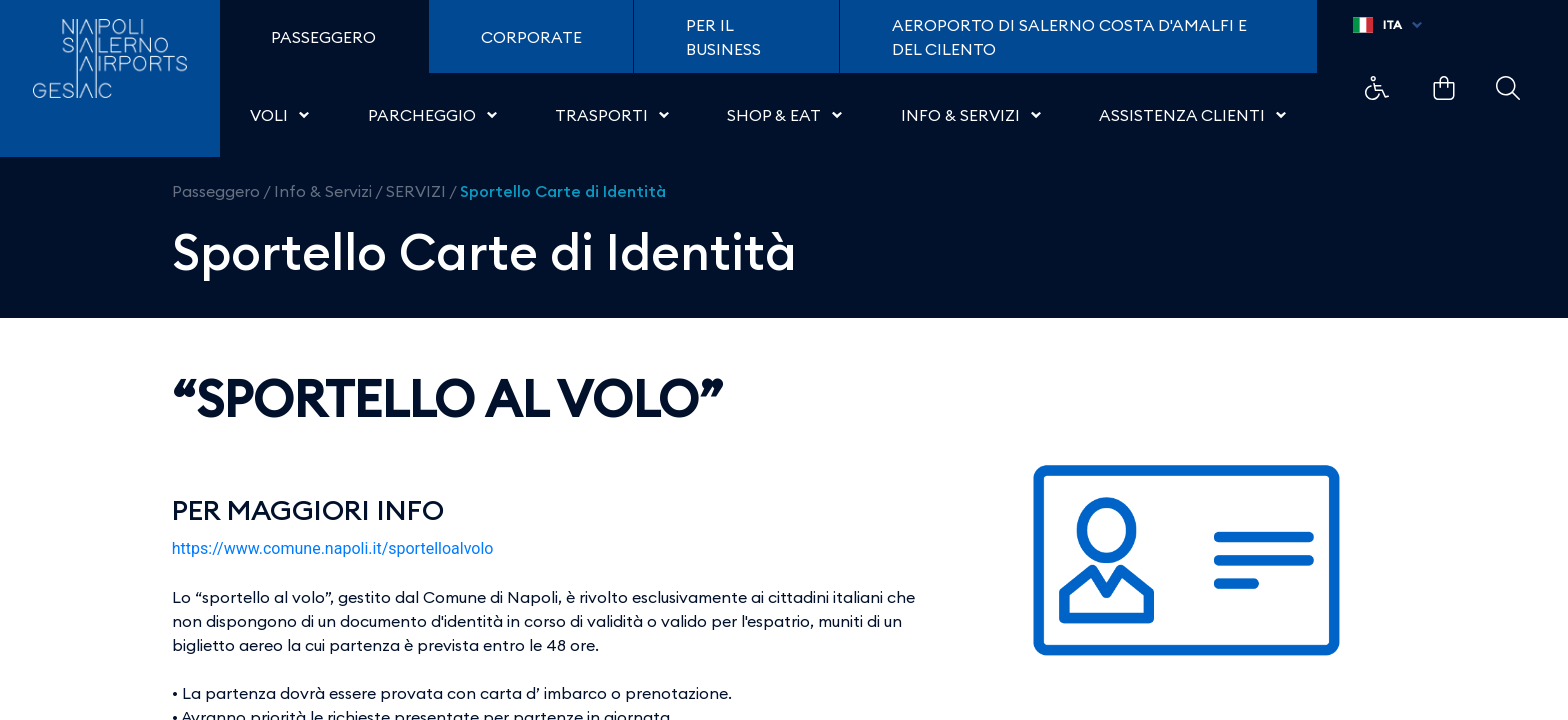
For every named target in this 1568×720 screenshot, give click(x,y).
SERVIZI (416, 191)
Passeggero (216, 191)
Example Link (1377, 88)
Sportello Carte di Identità (563, 191)
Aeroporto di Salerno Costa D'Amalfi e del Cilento (1069, 37)
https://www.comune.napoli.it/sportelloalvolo (333, 548)
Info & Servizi (323, 191)
